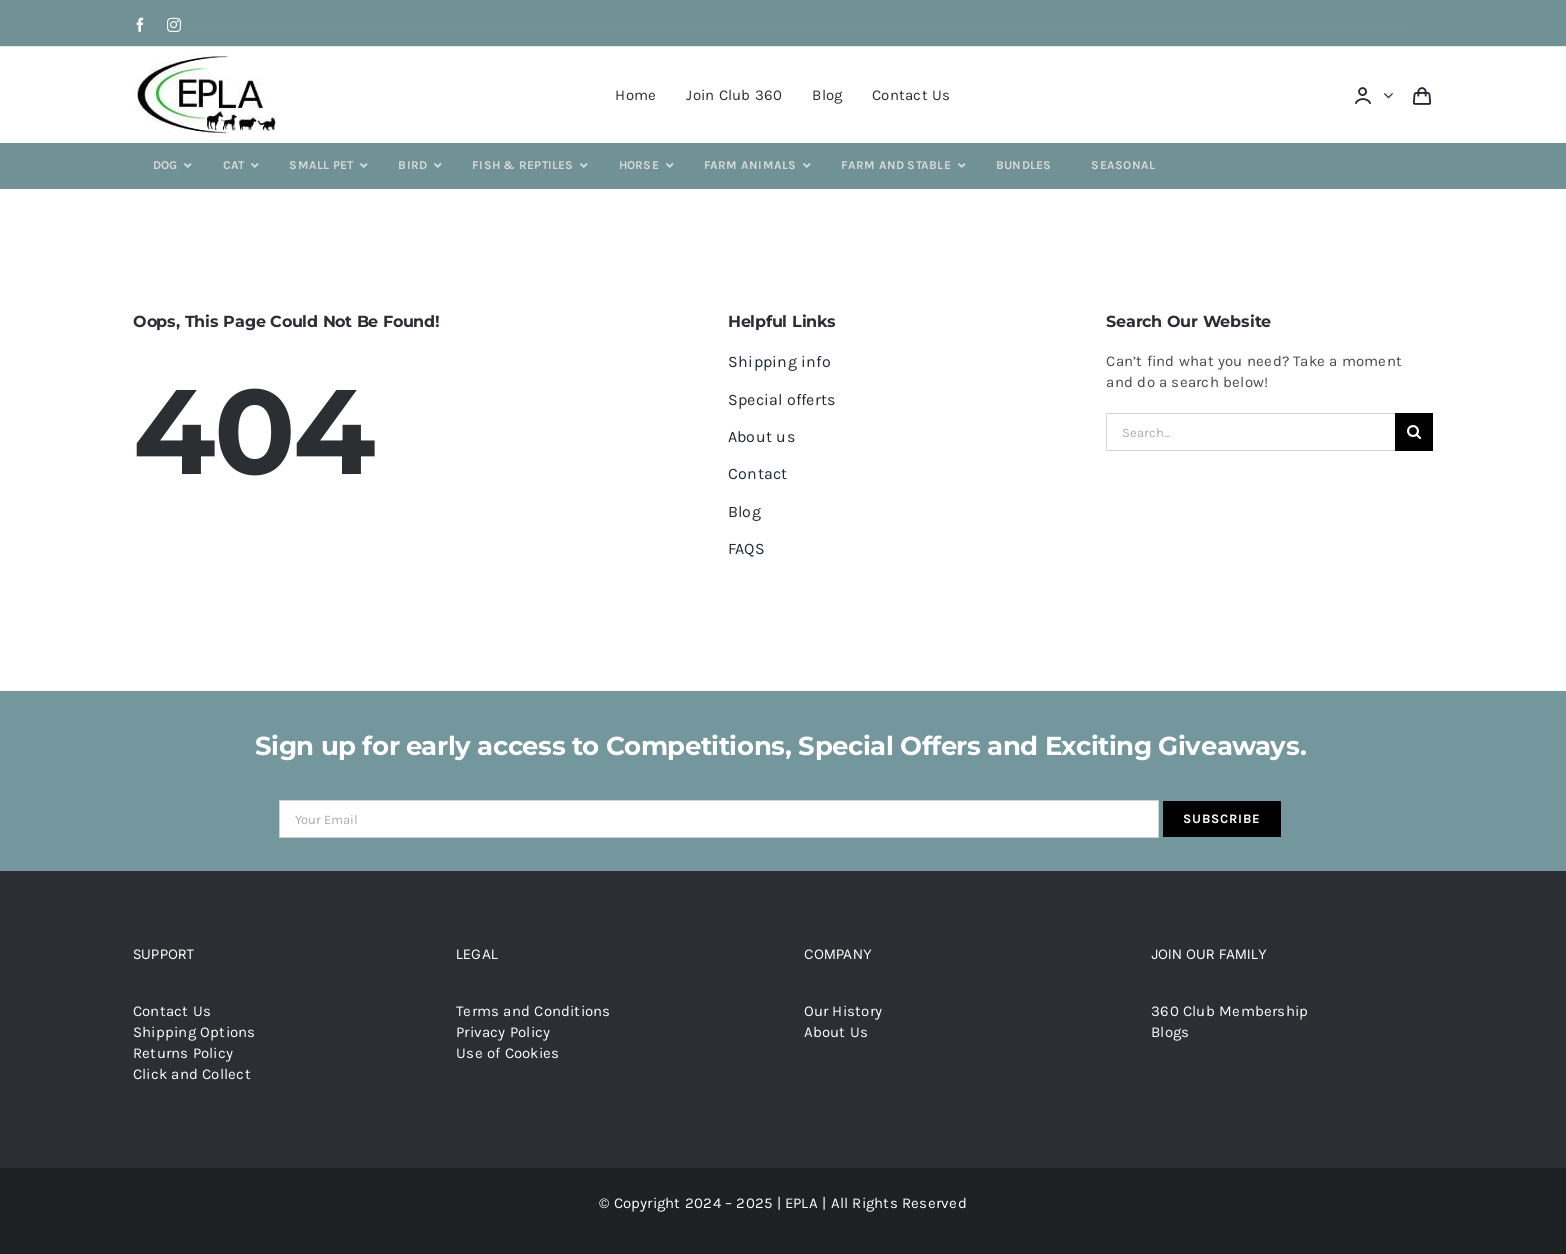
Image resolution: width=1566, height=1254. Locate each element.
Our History (843, 1011)
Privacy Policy (503, 1032)
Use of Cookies (507, 1053)
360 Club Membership (1229, 1011)
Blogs (1170, 1032)
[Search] (1414, 432)
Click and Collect (192, 1074)
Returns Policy (183, 1053)
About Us (836, 1032)
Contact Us (172, 1011)
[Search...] (1250, 432)
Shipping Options (194, 1032)
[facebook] (140, 25)
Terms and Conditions (533, 1011)
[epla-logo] (210, 59)
